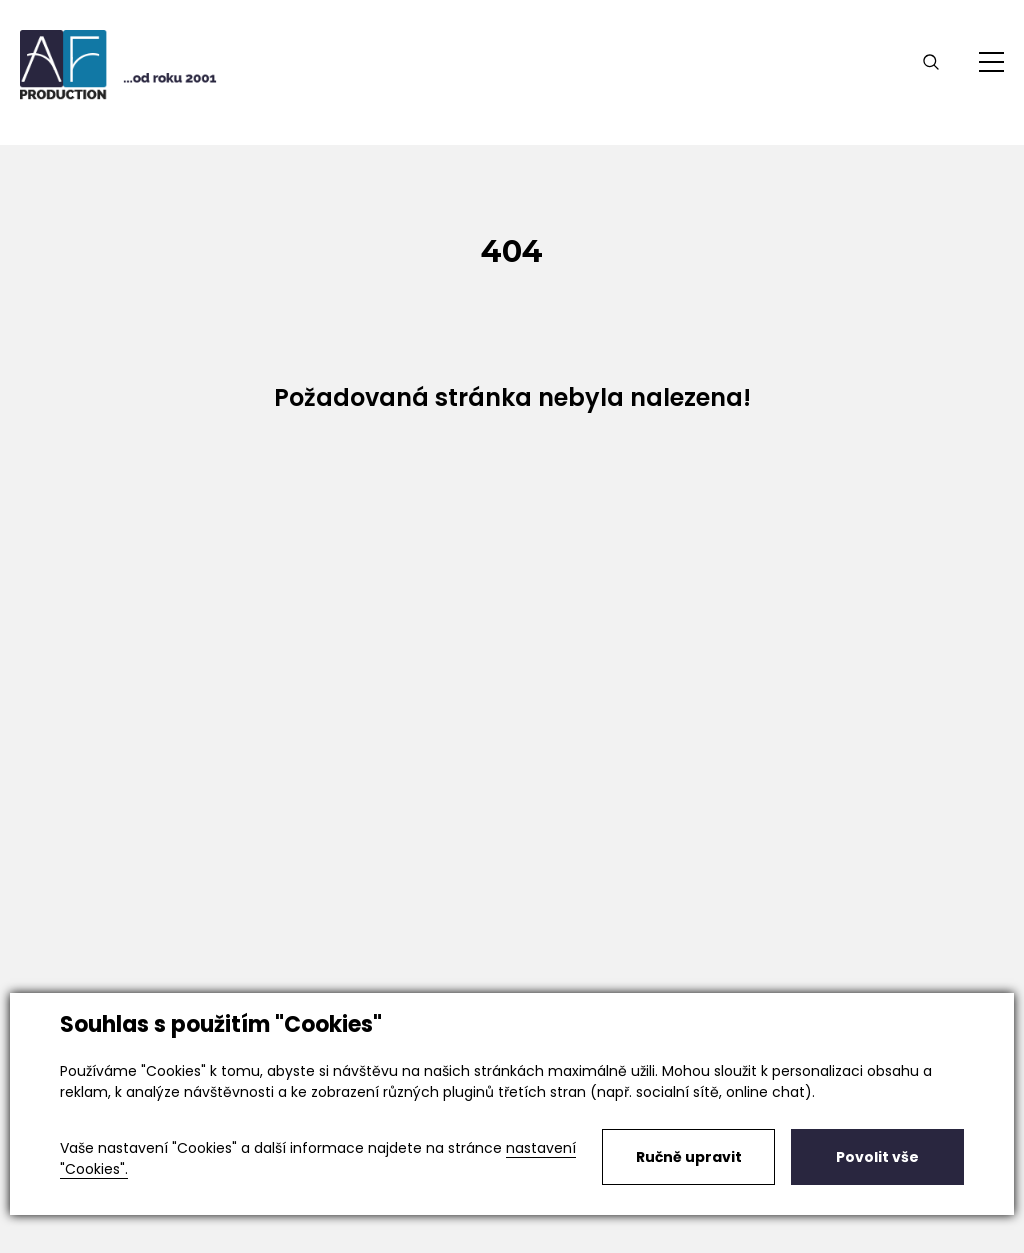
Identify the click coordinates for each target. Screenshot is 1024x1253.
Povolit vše (877, 1157)
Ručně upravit (689, 1157)
